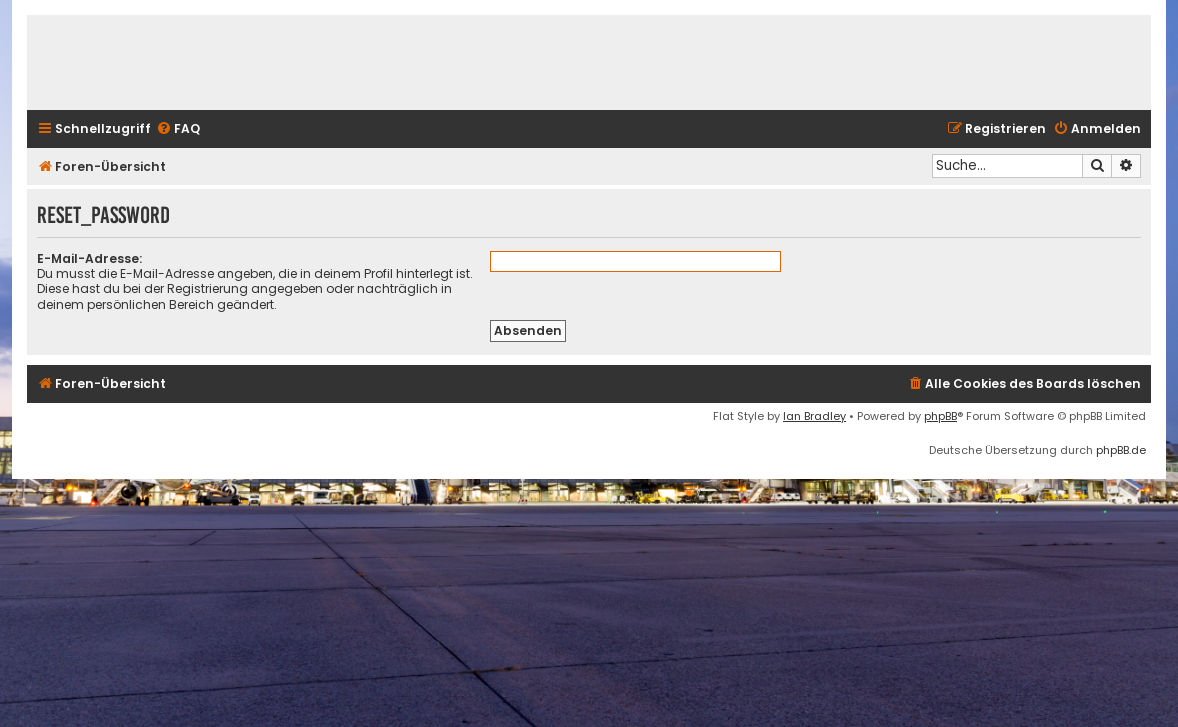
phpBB (940, 416)
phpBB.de (1121, 450)
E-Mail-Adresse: (89, 258)
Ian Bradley (814, 416)
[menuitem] (178, 129)
